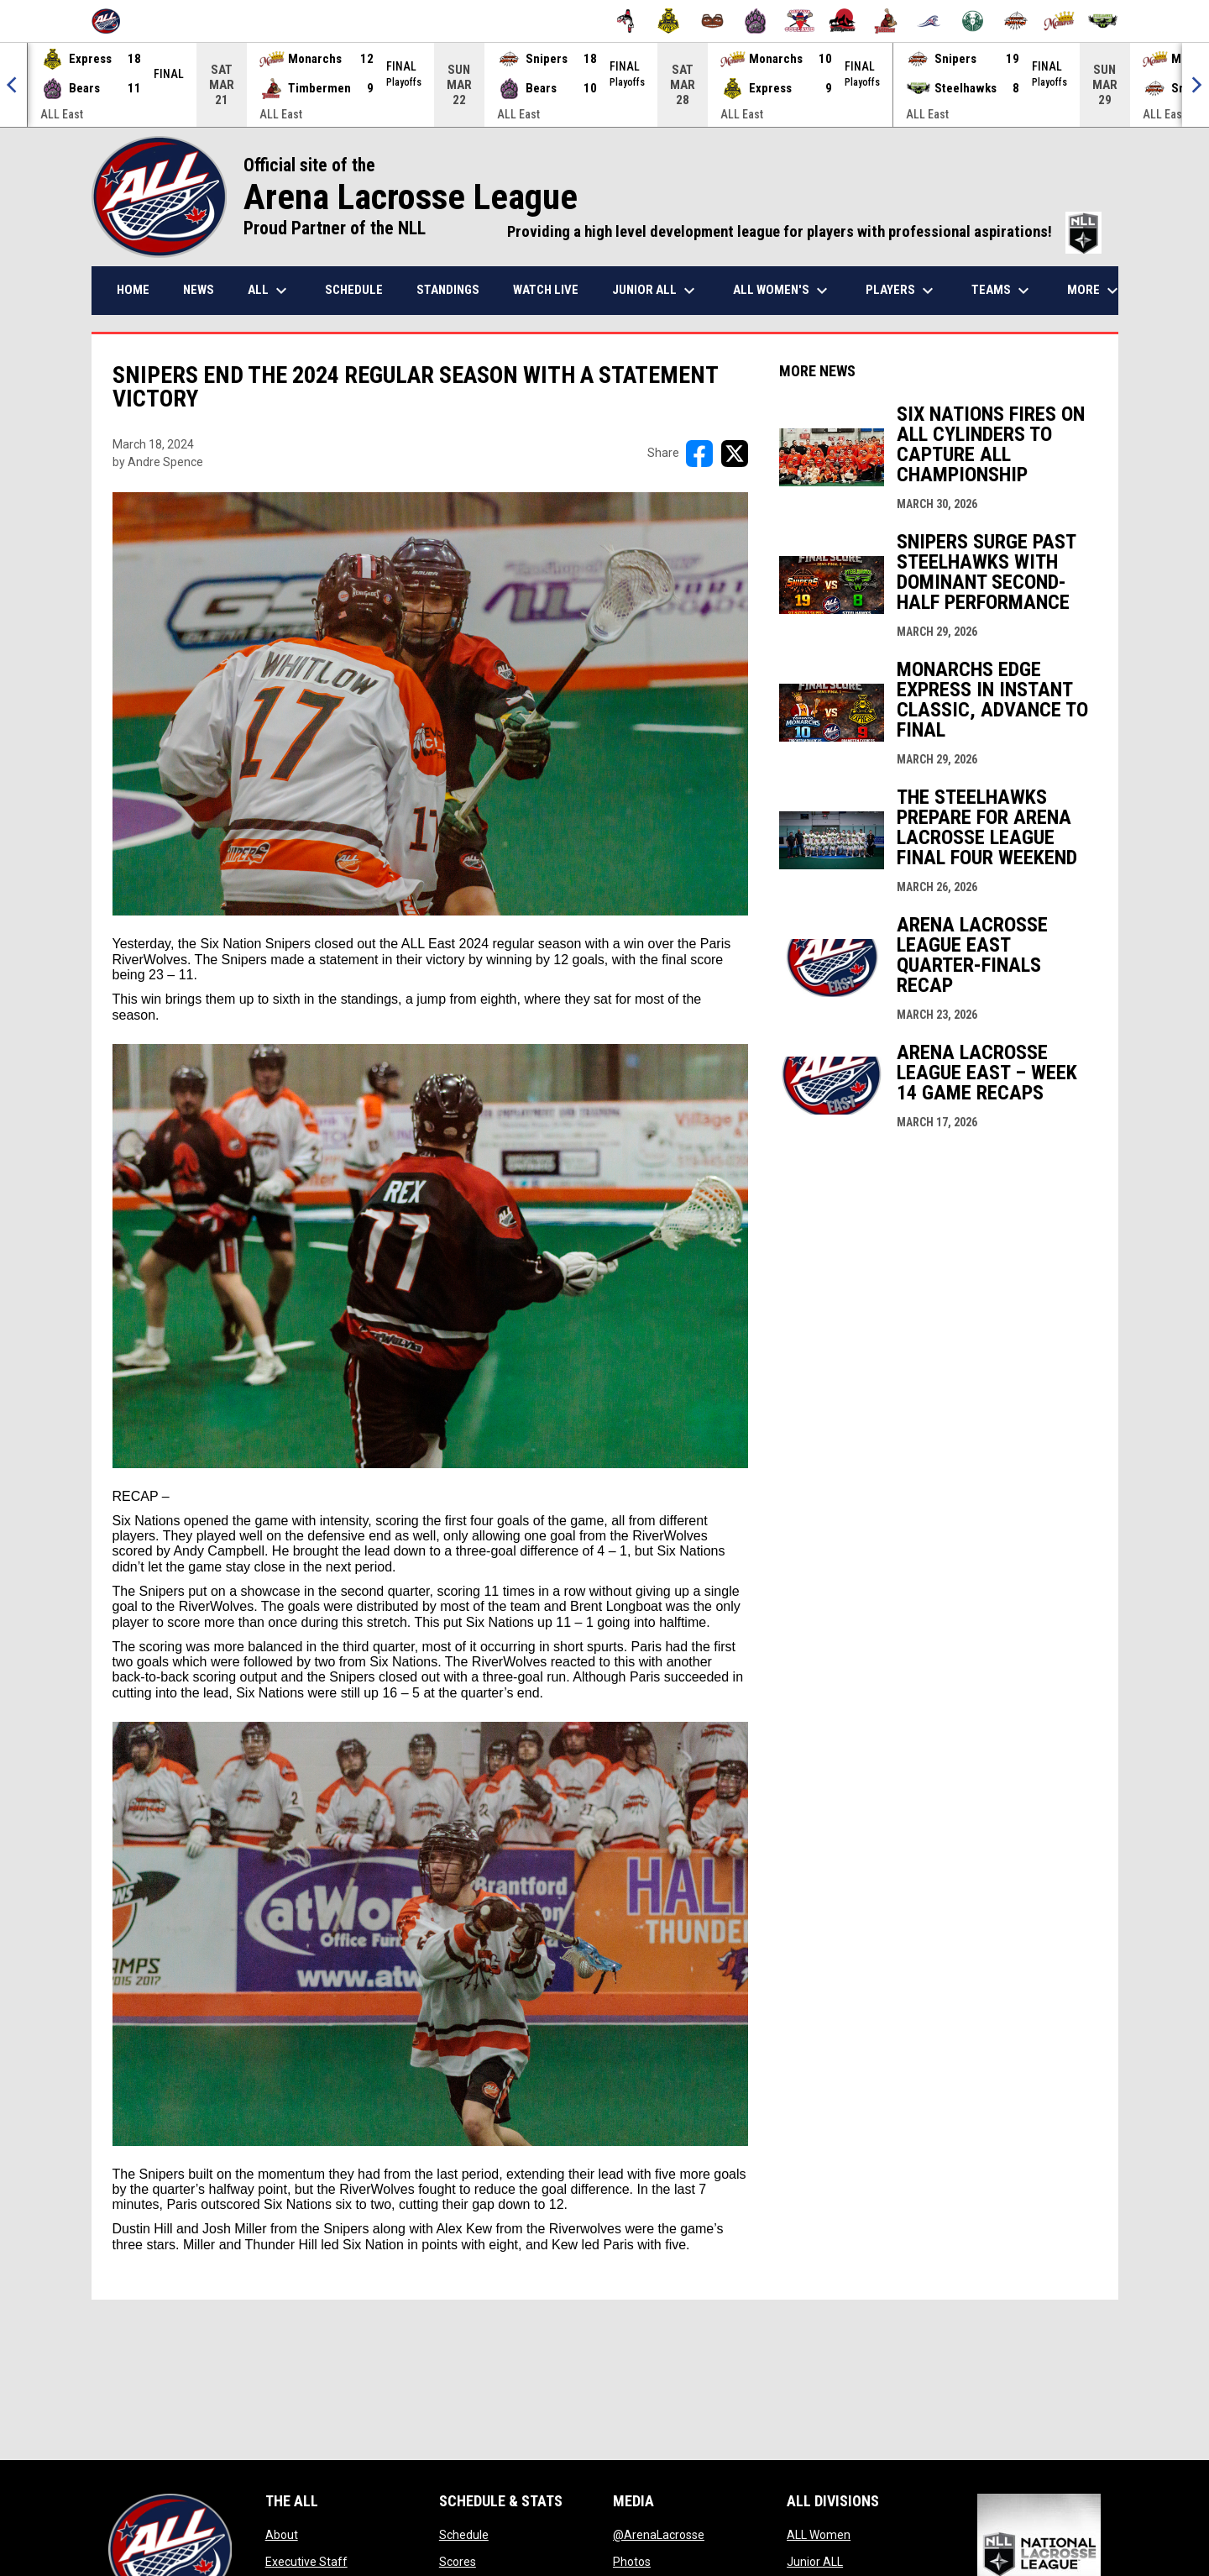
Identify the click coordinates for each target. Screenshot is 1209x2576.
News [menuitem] (198, 289)
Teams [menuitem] (1002, 291)
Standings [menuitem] (447, 289)
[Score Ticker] (604, 85)
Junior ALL (815, 2561)
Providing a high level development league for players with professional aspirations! (804, 232)
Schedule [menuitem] (354, 289)
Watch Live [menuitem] (545, 289)
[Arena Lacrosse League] (112, 21)
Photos (632, 2561)
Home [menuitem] (133, 289)
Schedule (464, 2535)
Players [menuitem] (902, 291)
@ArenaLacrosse (658, 2535)
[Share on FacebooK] (699, 453)
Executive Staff (306, 2561)
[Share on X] (734, 453)
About (281, 2535)
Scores (457, 2561)
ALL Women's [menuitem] (782, 291)
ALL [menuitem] (269, 291)
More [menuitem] (1095, 291)
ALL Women (818, 2535)
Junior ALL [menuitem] (655, 291)
